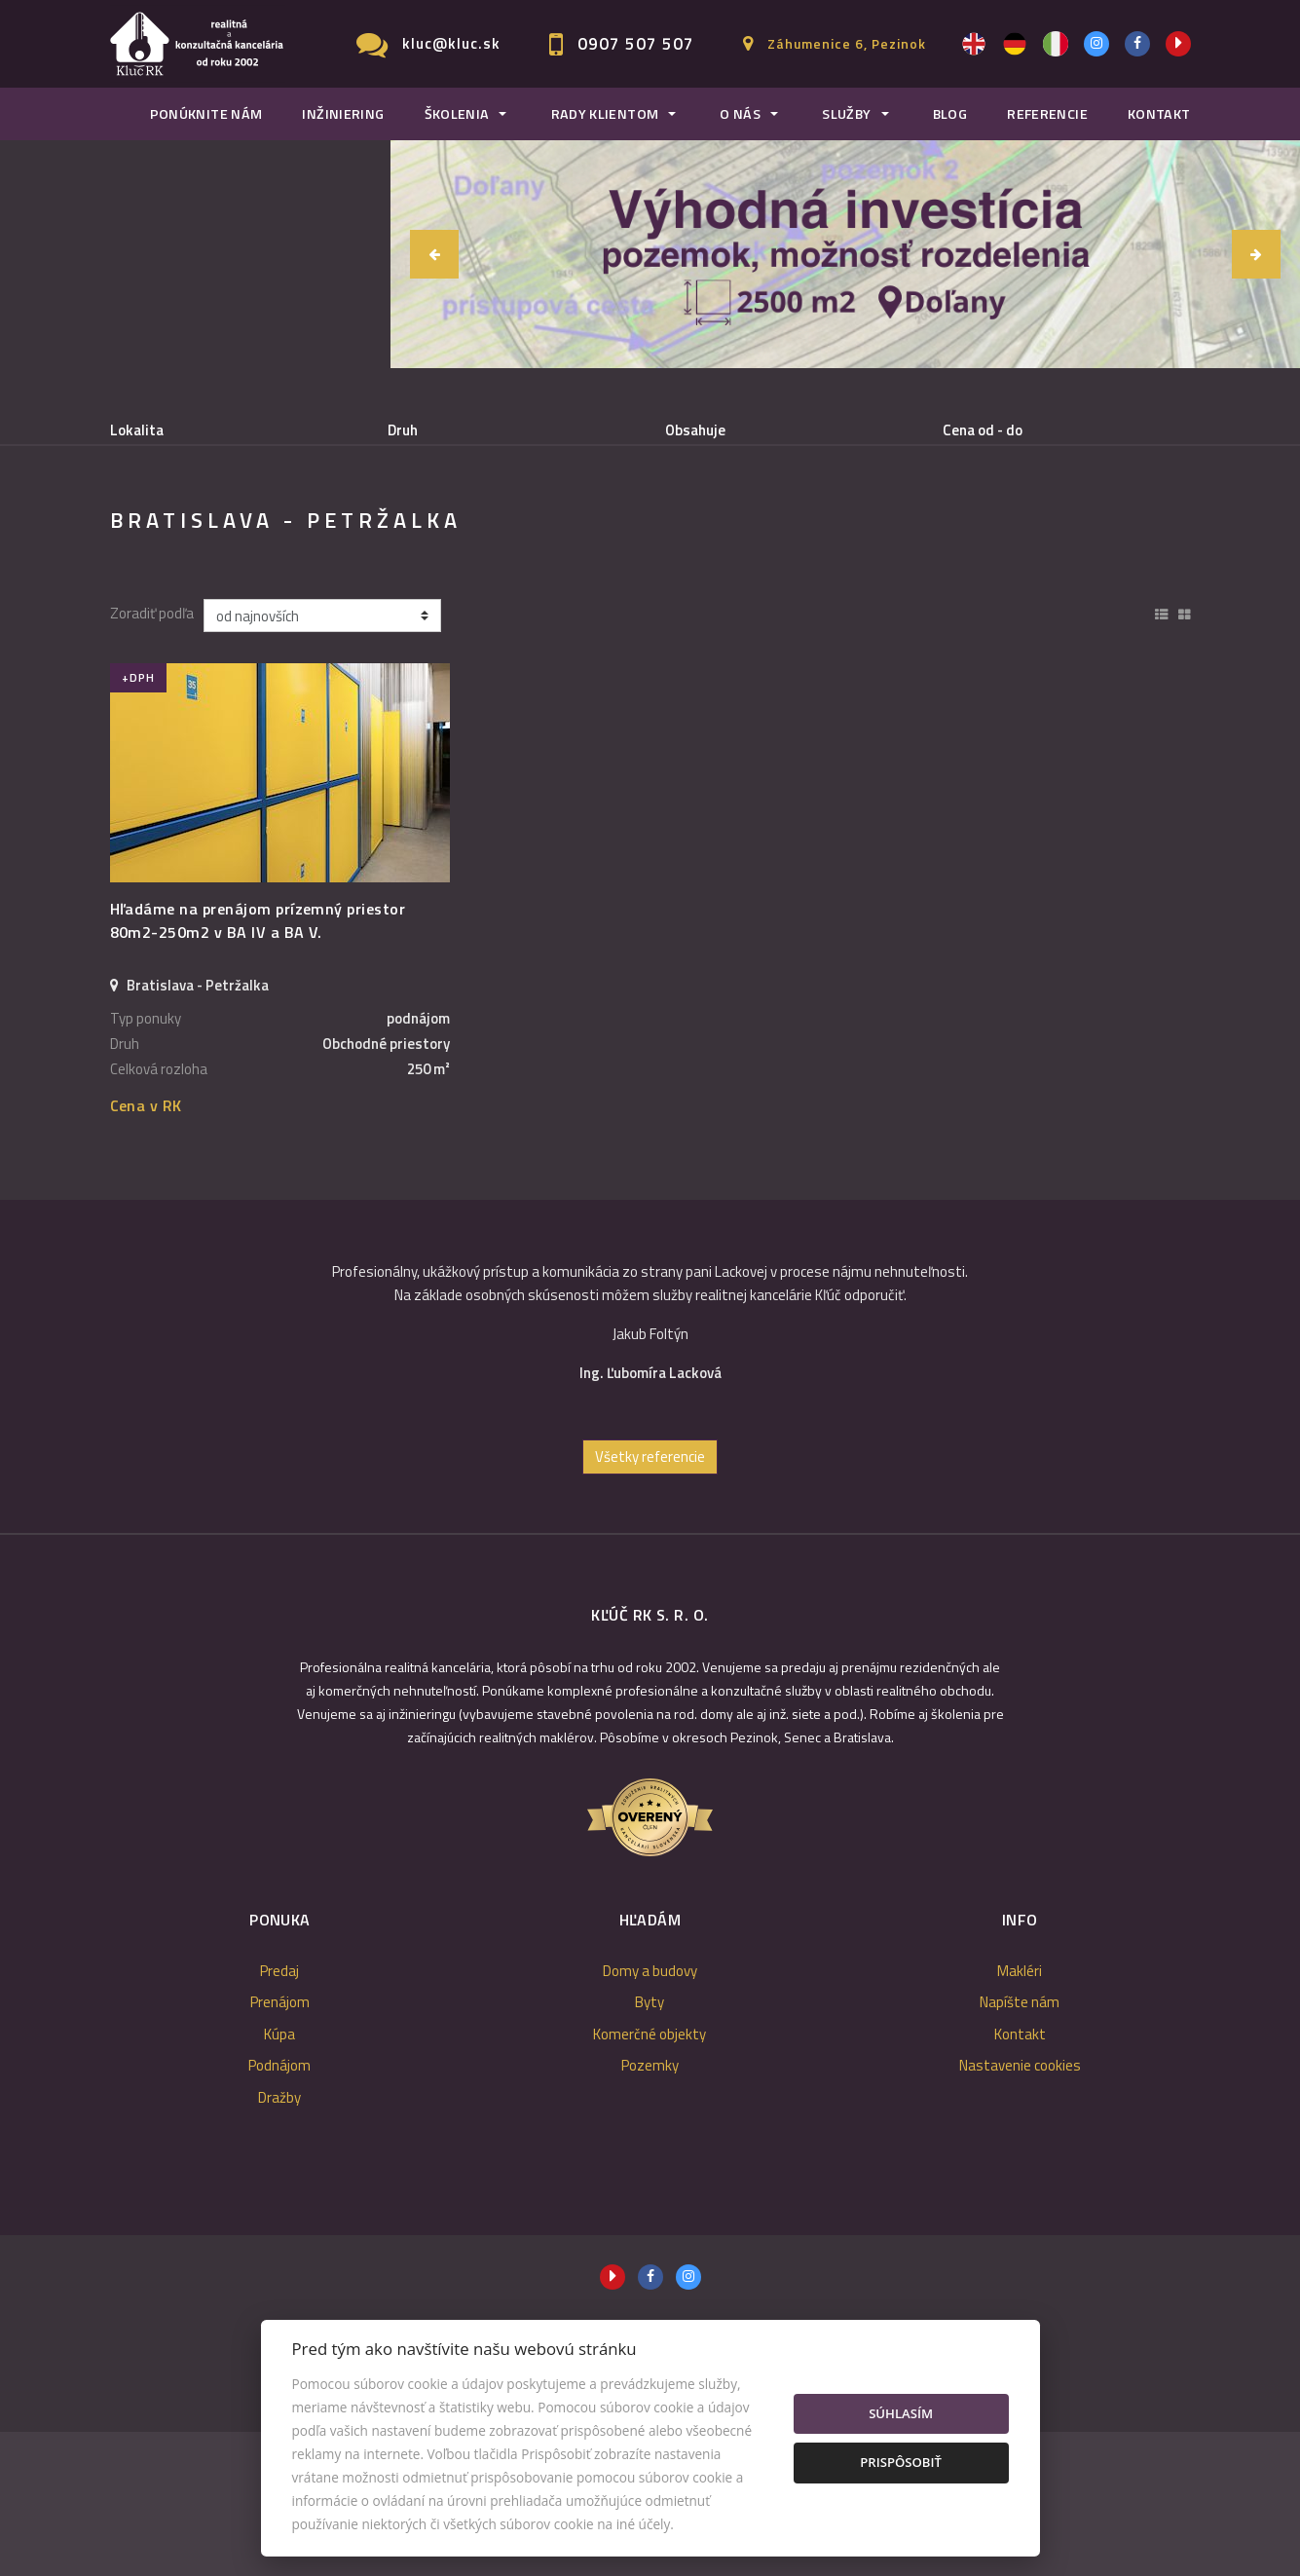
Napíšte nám (1019, 2146)
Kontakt (1159, 114)
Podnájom (497, 530)
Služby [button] (846, 114)
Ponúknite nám (206, 114)
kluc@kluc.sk (451, 43)
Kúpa (389, 530)
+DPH (138, 821)
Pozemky (650, 2209)
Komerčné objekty (649, 2178)
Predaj (168, 530)
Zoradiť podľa (152, 758)
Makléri (1019, 2115)
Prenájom (281, 530)
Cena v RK (146, 1249)
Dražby (279, 2241)
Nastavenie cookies (1020, 2209)
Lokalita (137, 430)
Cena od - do (982, 430)
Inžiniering (343, 114)
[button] (434, 254)
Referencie (1047, 114)
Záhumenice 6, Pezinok (846, 43)
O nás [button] (740, 114)
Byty (649, 2146)
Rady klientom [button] (605, 114)
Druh (403, 430)
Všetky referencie (650, 1600)
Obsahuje (695, 430)
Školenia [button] (457, 114)
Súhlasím (901, 2413)
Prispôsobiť (901, 2462)
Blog (950, 114)
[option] (650, 1474)
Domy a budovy (650, 2115)
